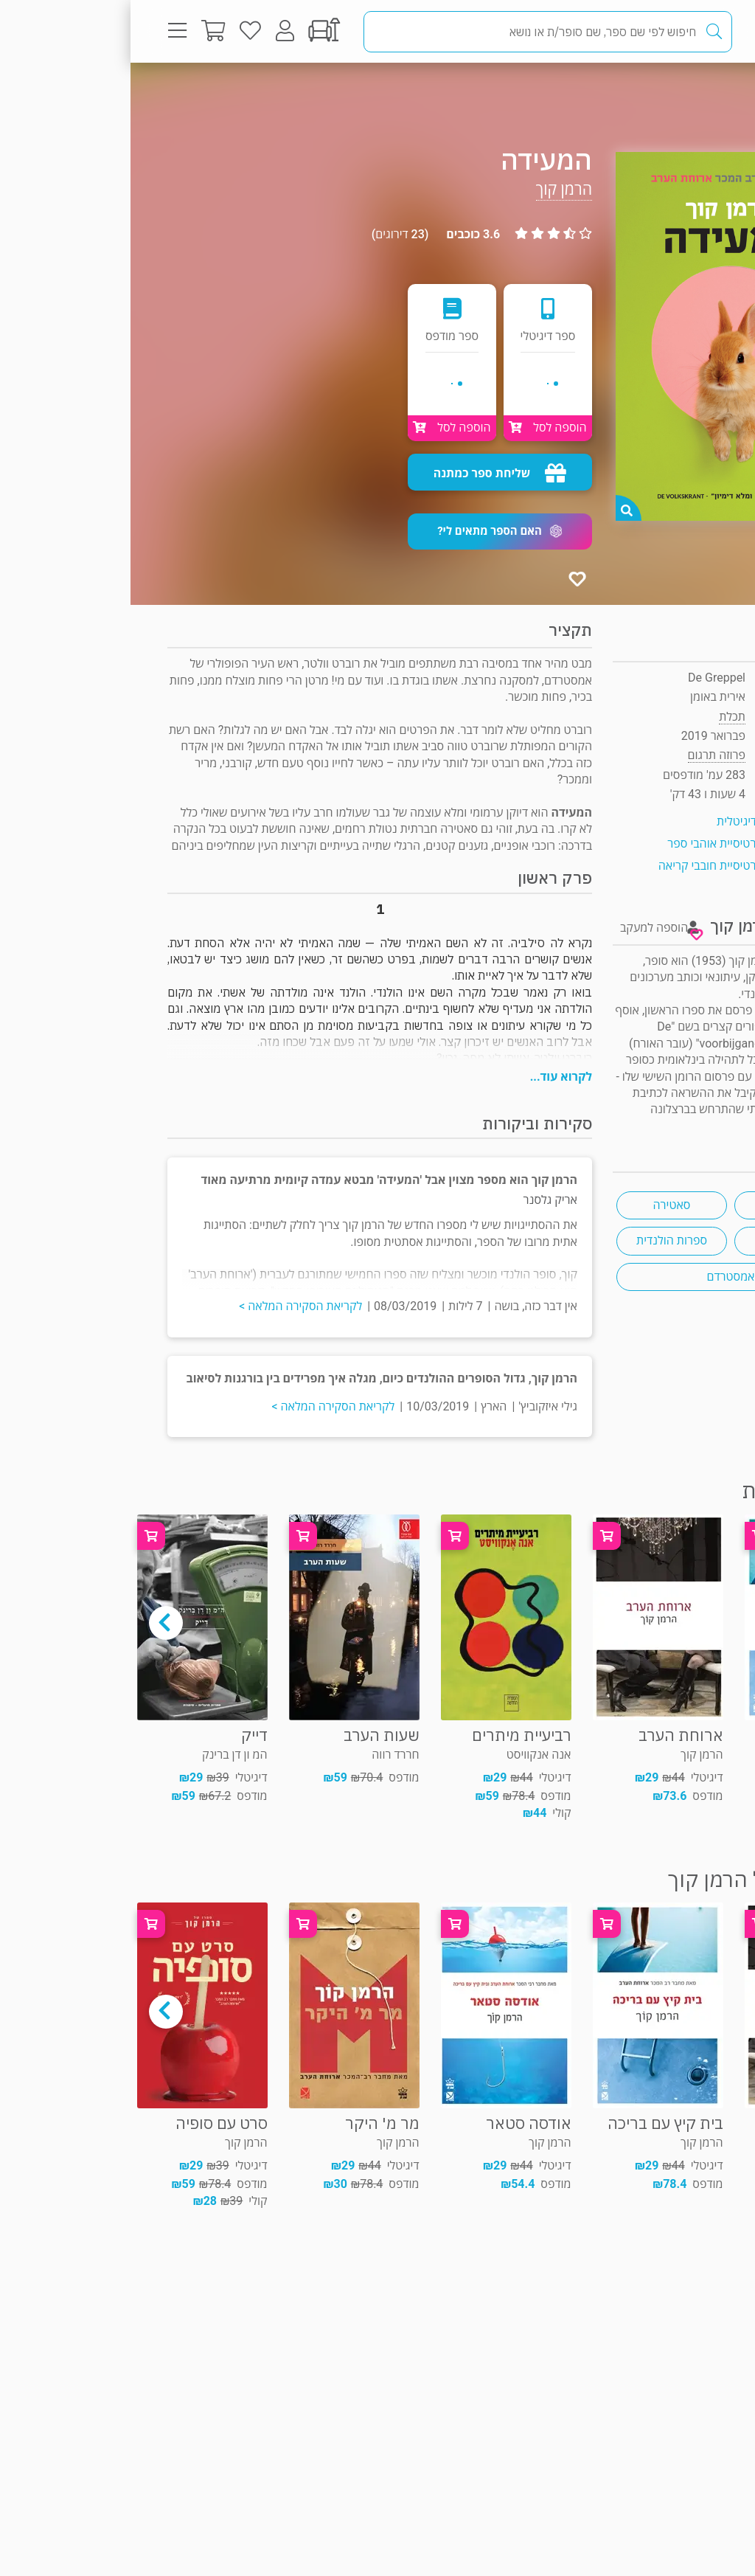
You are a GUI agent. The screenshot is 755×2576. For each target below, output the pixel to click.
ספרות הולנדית (541, 1240)
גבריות (659, 1205)
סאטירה (541, 1205)
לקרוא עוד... (431, 1077)
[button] (369, 531)
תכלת (601, 717)
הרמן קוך (434, 189)
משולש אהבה (659, 1240)
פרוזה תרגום (666, 92)
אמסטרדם (600, 1277)
